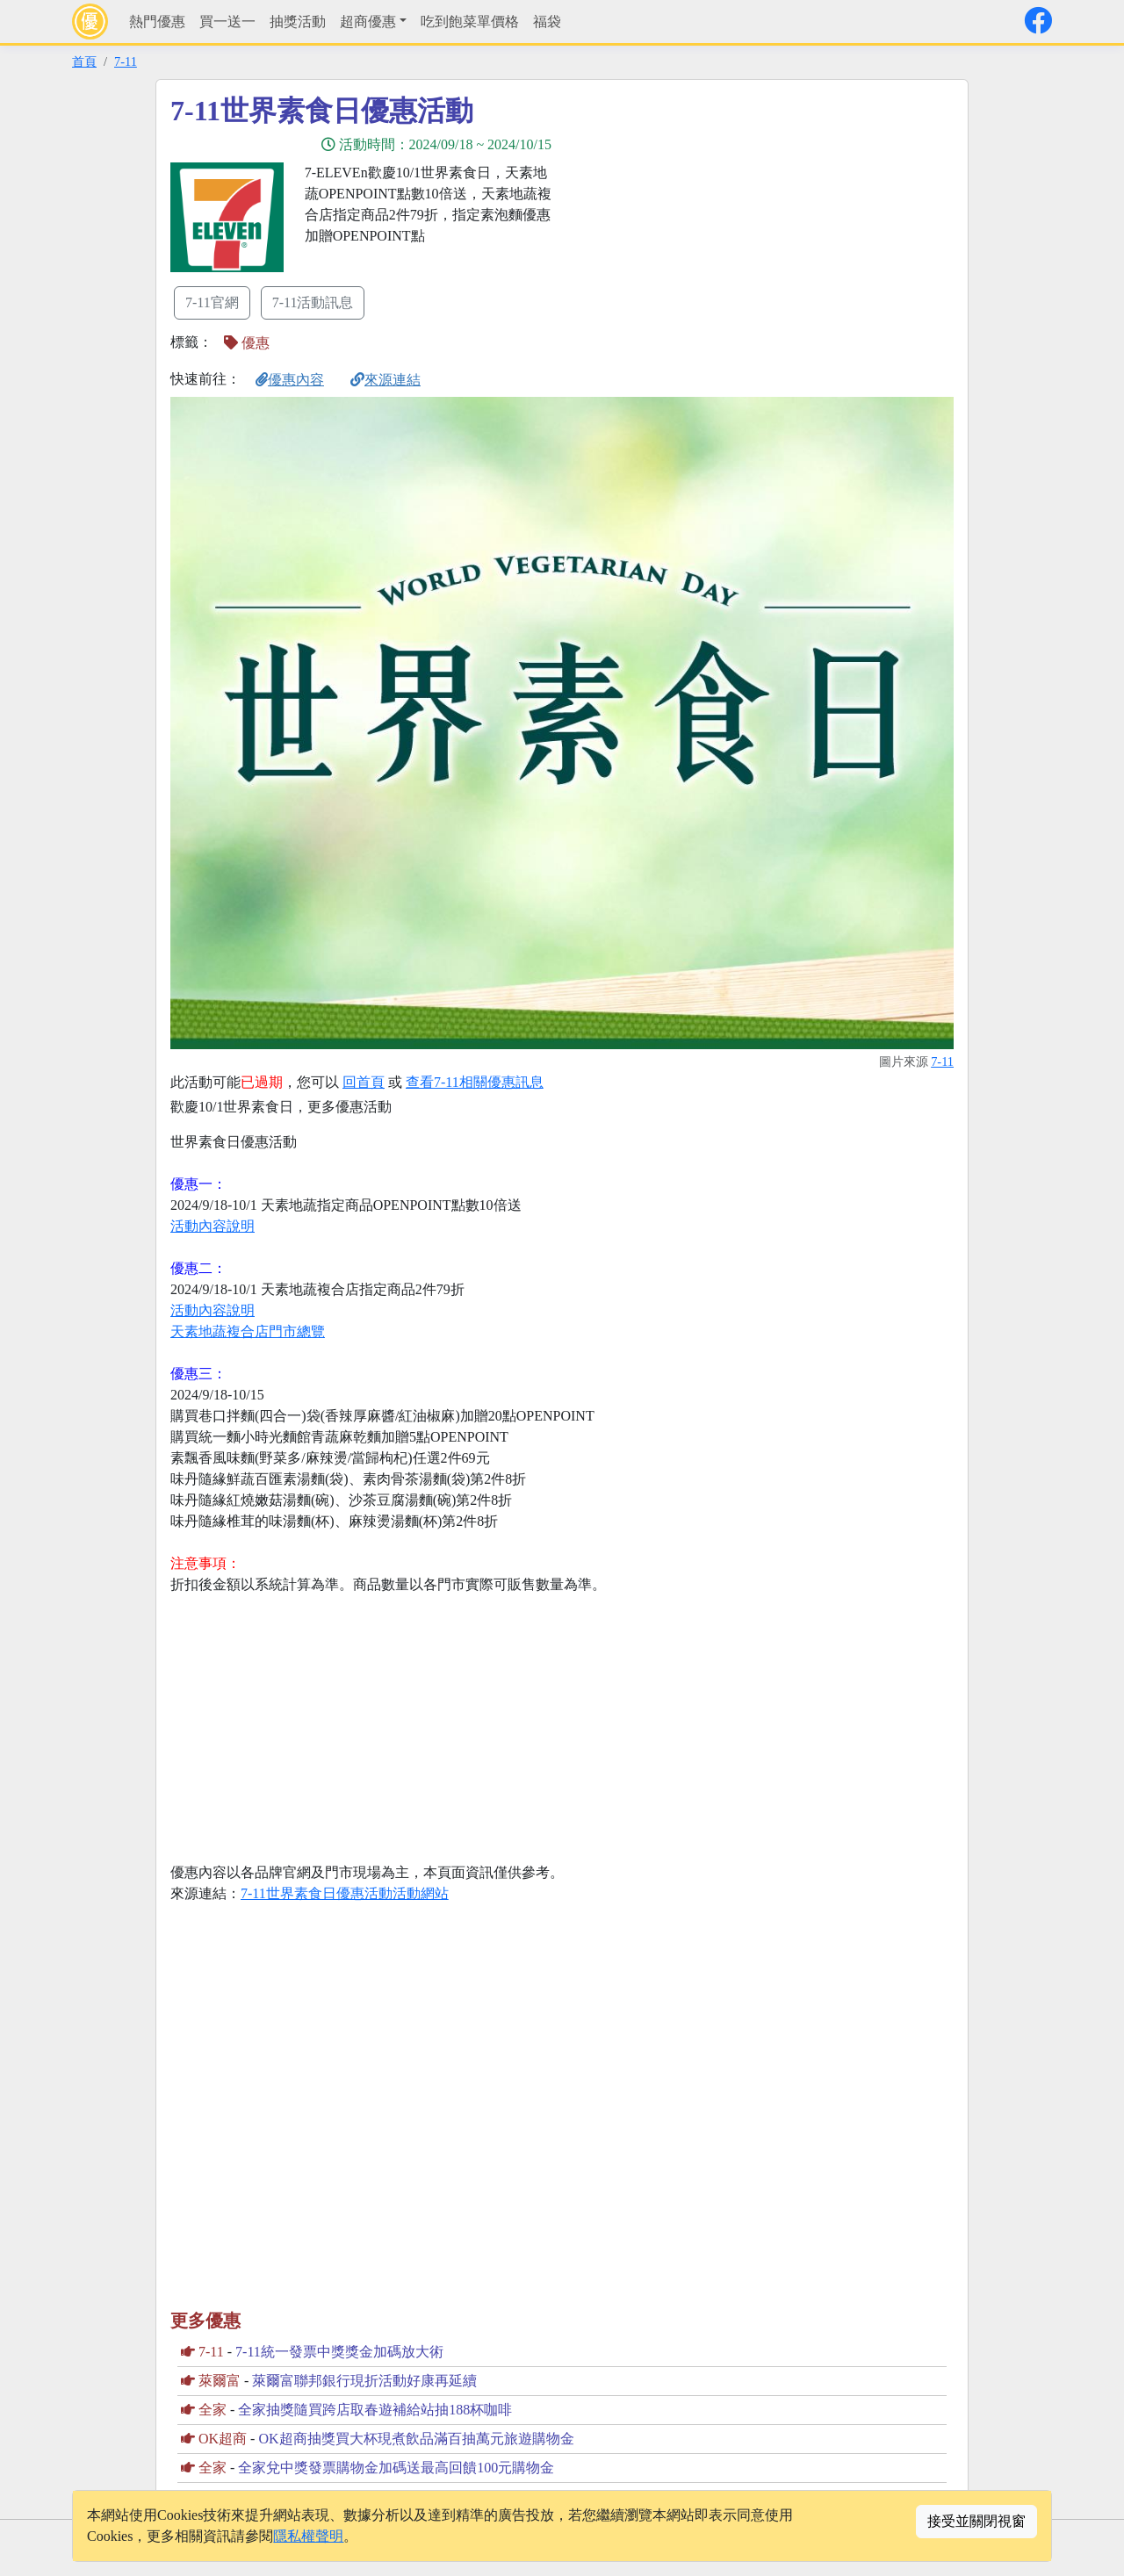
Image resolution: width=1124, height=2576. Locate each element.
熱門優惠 (157, 21)
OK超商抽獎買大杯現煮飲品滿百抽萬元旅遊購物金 (415, 2438)
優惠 (247, 342)
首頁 (84, 61)
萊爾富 (219, 2380)
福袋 (547, 21)
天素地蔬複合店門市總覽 (247, 1331)
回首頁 (363, 1082)
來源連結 (385, 379)
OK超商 (222, 2438)
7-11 (125, 61)
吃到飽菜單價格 (470, 21)
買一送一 (227, 21)
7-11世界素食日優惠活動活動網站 (345, 1893)
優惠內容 (290, 379)
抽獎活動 (298, 21)
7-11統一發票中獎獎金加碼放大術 (339, 2351)
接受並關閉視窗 (976, 2521)
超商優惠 (368, 21)
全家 (212, 2409)
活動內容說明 (212, 1226)
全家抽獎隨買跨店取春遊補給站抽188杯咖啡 (375, 2409)
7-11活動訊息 (313, 302)
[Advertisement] (720, 217)
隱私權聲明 (308, 2536)
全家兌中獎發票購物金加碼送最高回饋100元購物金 (396, 2467)
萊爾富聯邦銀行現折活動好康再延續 (364, 2380)
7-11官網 (212, 302)
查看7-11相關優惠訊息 (475, 1082)
